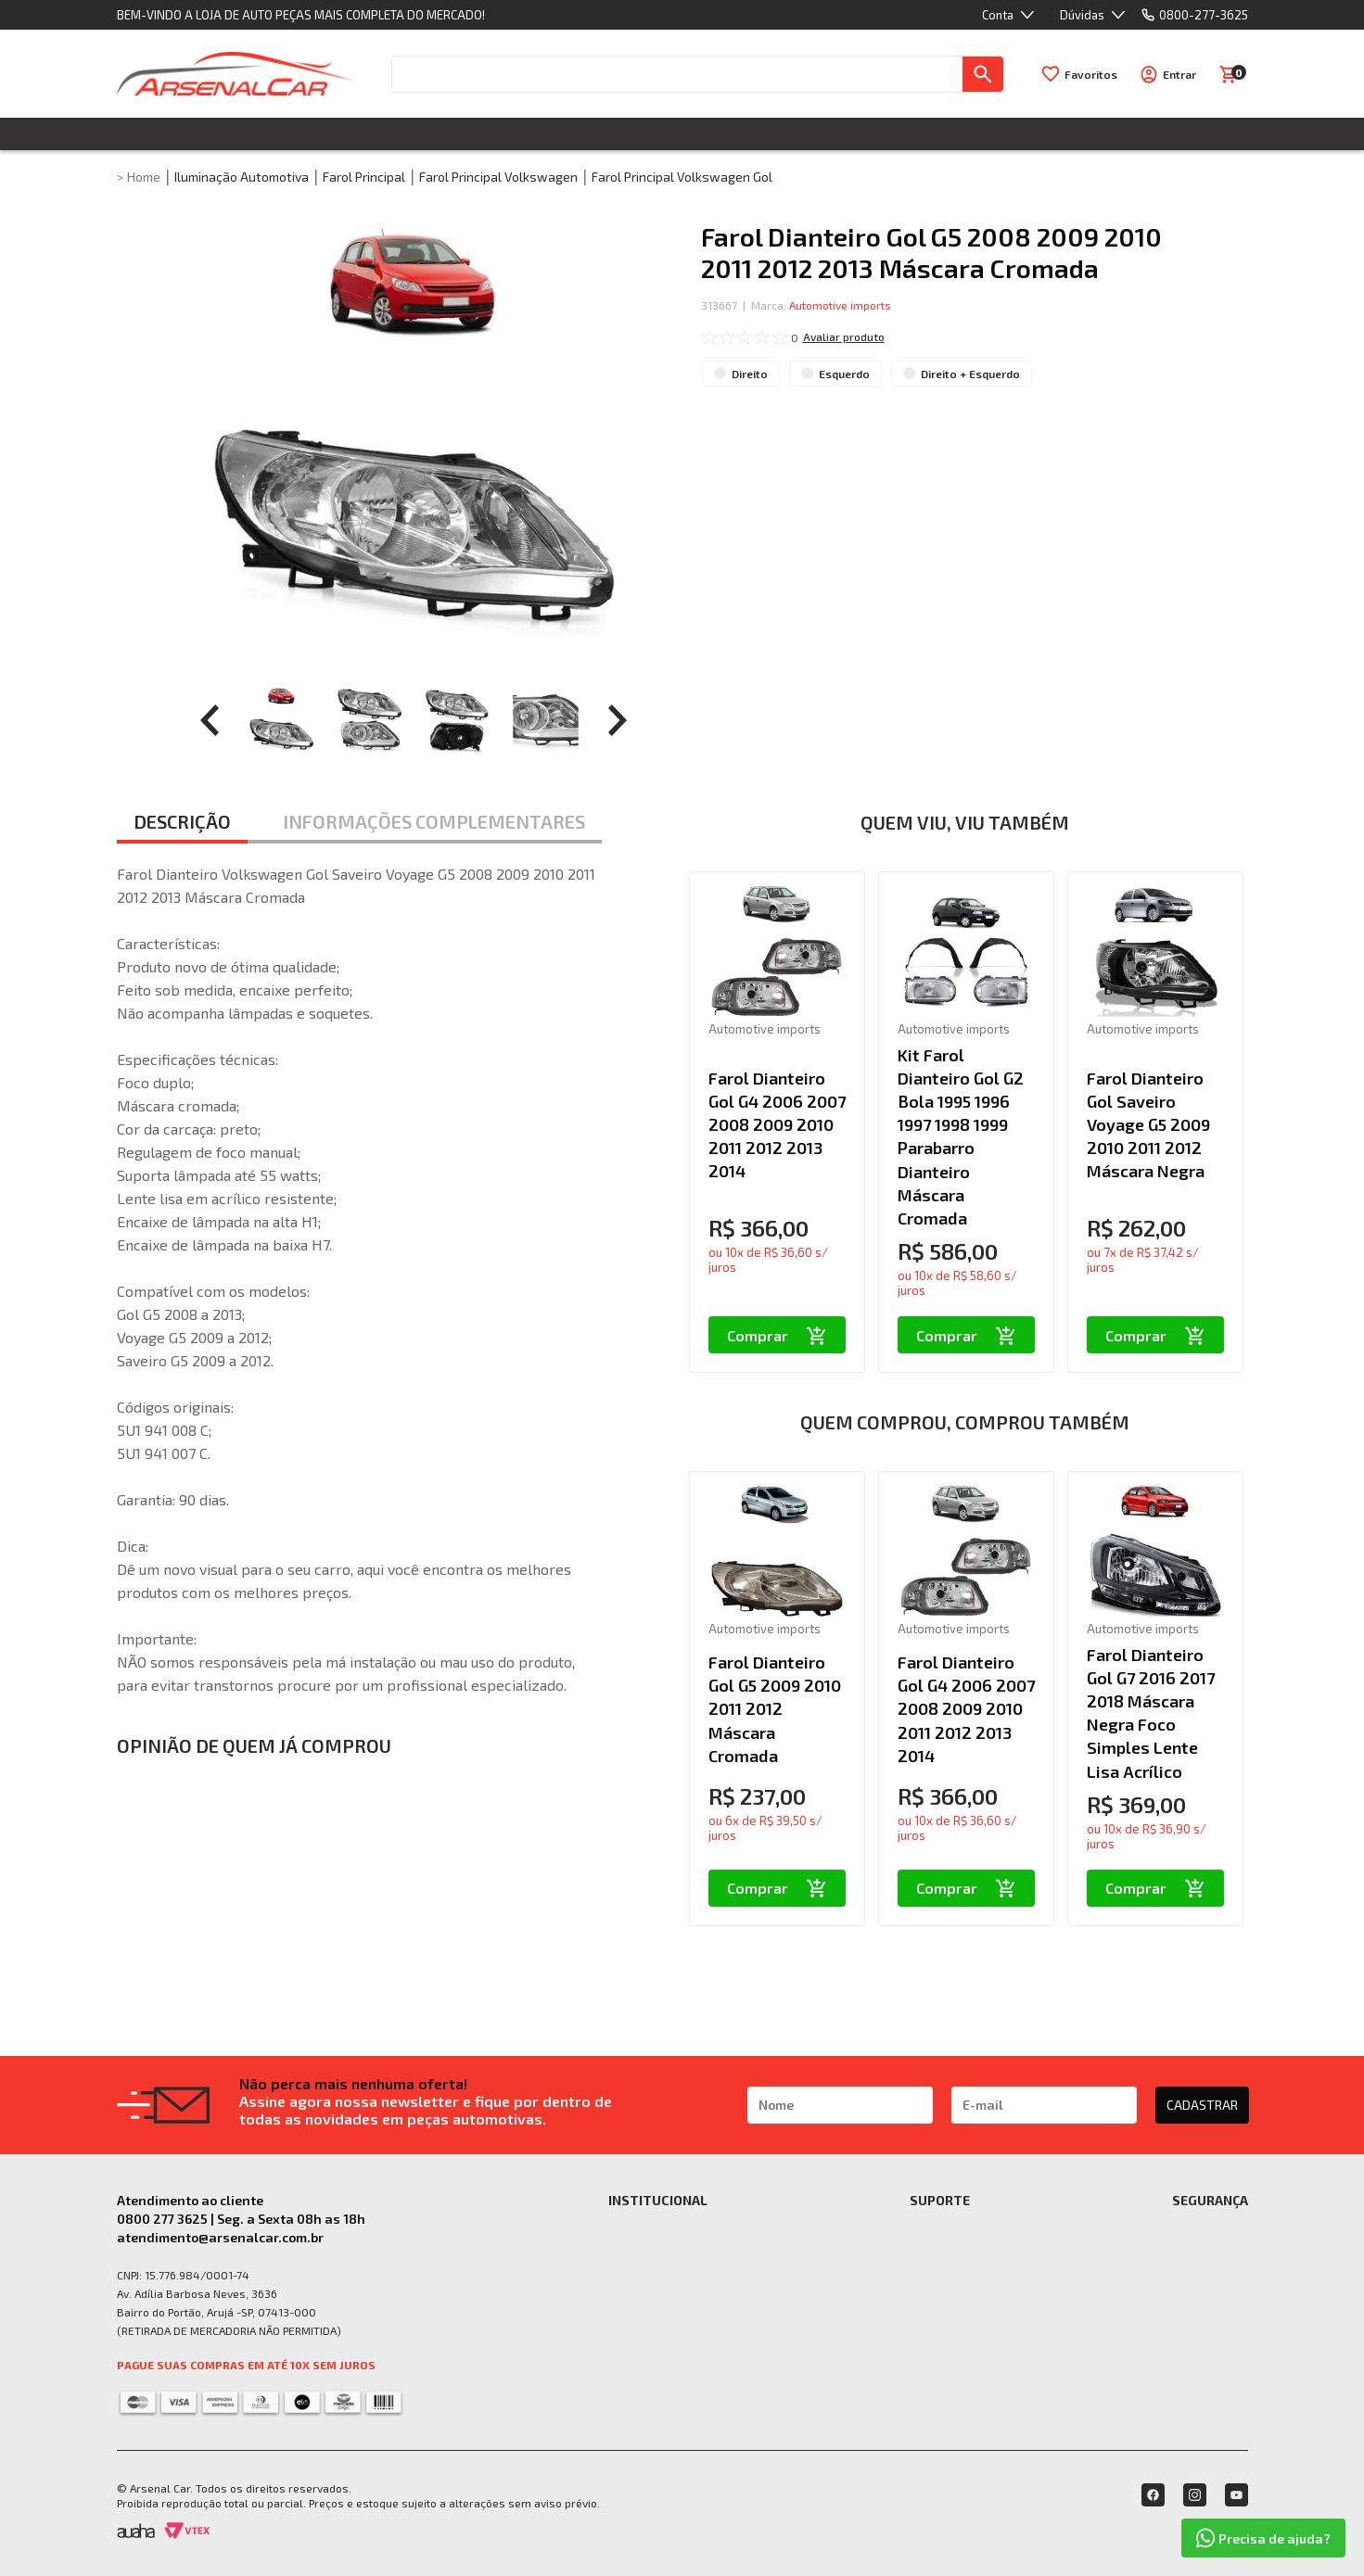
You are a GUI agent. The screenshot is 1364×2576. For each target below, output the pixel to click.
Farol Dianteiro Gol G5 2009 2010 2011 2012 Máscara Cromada (774, 1709)
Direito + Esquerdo (970, 373)
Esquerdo (844, 373)
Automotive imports (840, 304)
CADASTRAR (1202, 2105)
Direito (750, 373)
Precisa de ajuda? (1263, 2538)
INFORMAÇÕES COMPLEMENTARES (434, 821)
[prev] (209, 720)
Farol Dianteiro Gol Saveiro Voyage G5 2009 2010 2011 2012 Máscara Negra (1148, 1125)
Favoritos (1090, 74)
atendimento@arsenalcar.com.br (220, 2237)
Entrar (1179, 74)
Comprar (776, 1335)
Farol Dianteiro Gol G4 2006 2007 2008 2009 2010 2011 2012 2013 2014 (777, 1125)
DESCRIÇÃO (182, 821)
